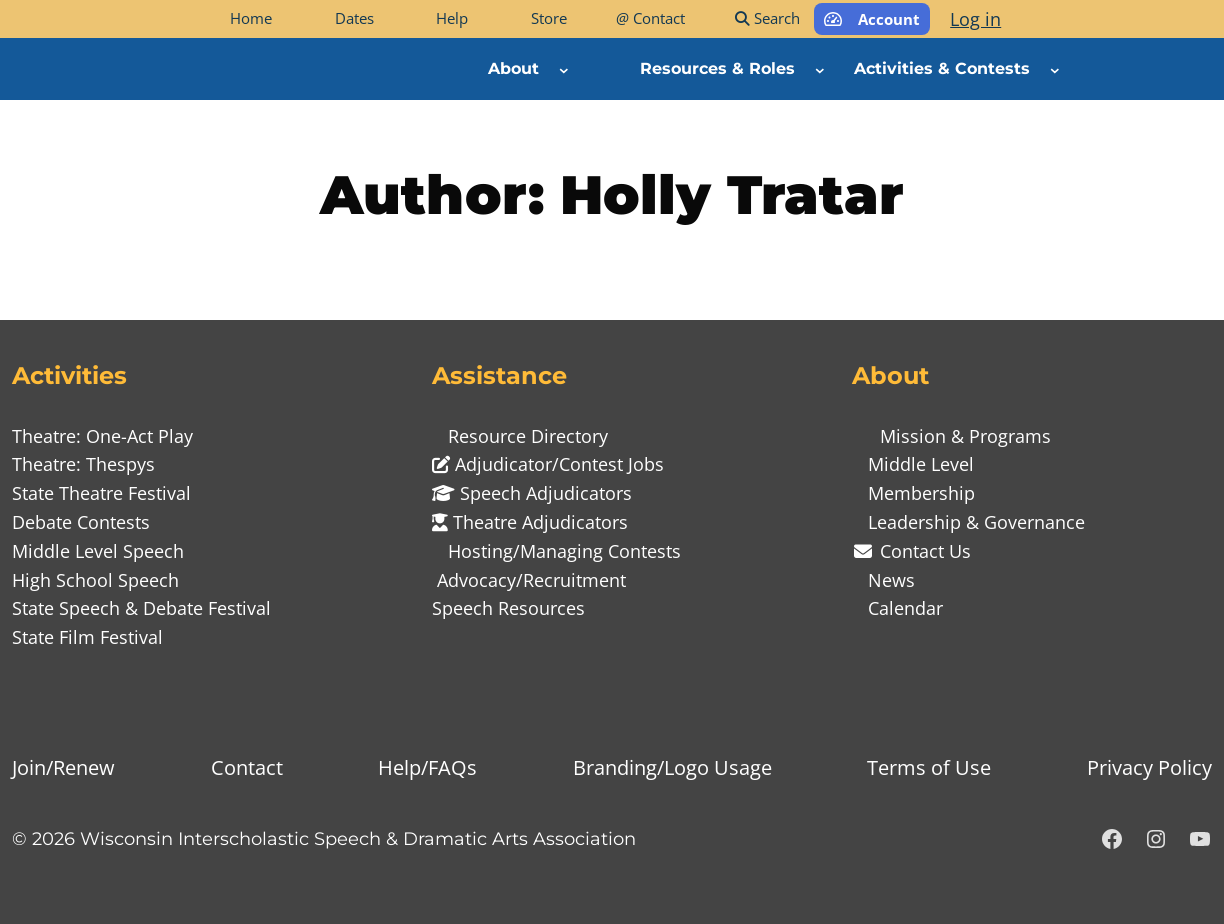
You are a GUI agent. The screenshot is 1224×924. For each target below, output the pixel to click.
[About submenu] (564, 69)
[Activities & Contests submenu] (1055, 69)
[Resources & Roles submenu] (820, 69)
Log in (975, 19)
